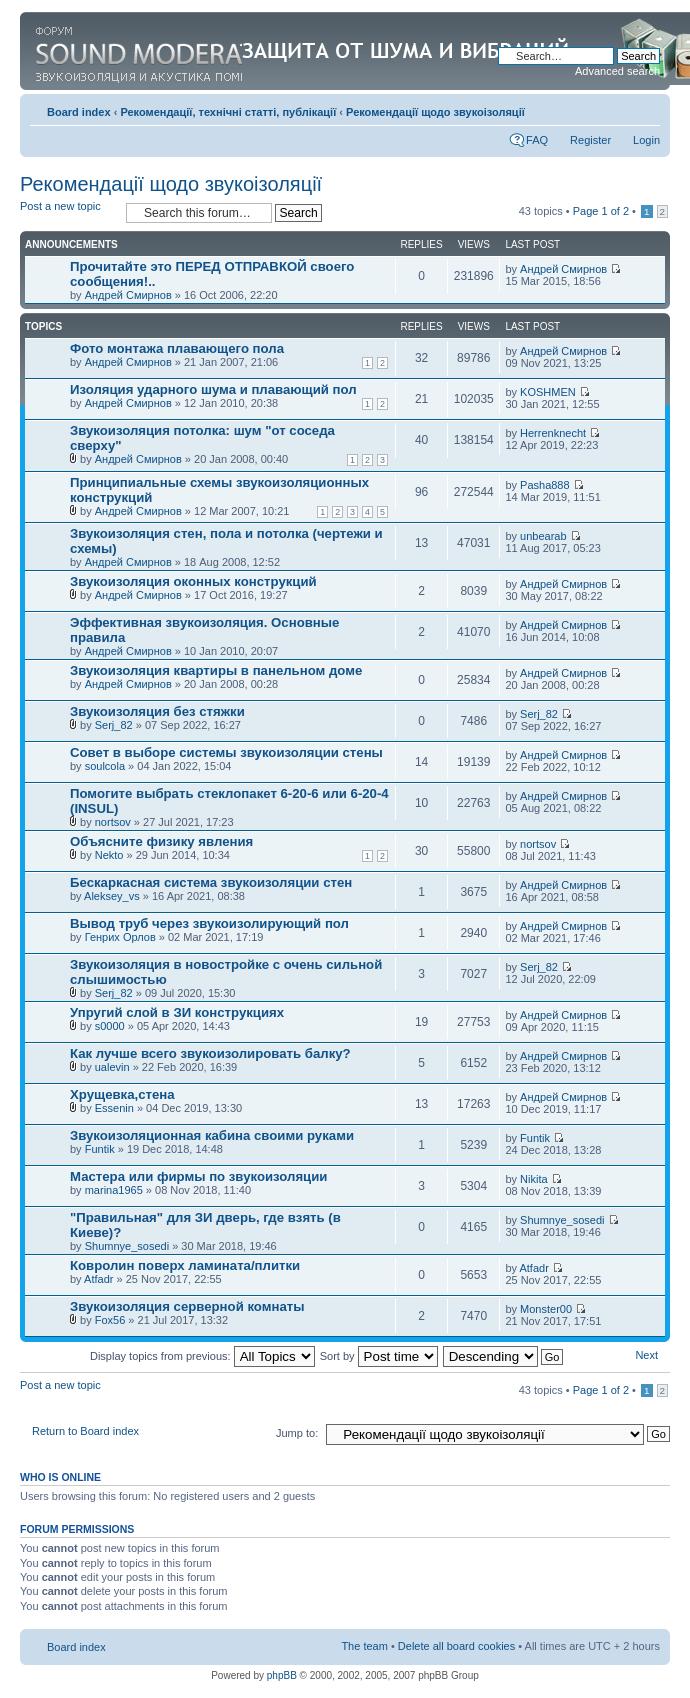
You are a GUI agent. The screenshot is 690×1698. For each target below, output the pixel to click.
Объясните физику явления (161, 841)
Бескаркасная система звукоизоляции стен (211, 882)
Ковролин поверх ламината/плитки (185, 1265)
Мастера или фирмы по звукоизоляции (198, 1176)
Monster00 (546, 1309)
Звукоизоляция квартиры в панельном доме (216, 670)
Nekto (109, 855)
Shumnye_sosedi (127, 1246)
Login (646, 140)
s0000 (110, 1026)
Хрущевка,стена (122, 1094)
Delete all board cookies (456, 1646)
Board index (79, 112)
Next (646, 1355)
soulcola (105, 766)
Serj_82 (114, 725)
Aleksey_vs (112, 896)
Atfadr (98, 1279)
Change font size (645, 108)
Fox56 (110, 1320)
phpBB (282, 1675)
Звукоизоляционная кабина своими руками (212, 1135)
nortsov (113, 822)
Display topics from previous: (202, 1356)
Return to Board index (85, 1431)
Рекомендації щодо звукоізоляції (435, 112)
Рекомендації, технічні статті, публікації (228, 112)
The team (364, 1646)
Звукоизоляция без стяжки (157, 711)
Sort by (379, 1356)
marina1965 (114, 1190)
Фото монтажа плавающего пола (177, 348)
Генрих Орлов (120, 937)
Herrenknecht (553, 433)
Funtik (100, 1149)
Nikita (534, 1179)
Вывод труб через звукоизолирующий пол (209, 923)
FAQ (537, 140)
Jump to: (297, 1433)
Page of (601, 211)
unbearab (543, 536)
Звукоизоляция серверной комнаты (187, 1306)
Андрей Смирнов (128, 295)
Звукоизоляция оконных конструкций (193, 581)
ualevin (112, 1067)
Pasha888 (545, 485)
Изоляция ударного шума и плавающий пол (213, 389)
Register (590, 140)
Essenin (114, 1108)
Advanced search (617, 71)
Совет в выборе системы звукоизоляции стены (226, 752)
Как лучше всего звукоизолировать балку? (210, 1053)
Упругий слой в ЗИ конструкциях (177, 1012)
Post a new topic (68, 212)
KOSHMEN (548, 392)
